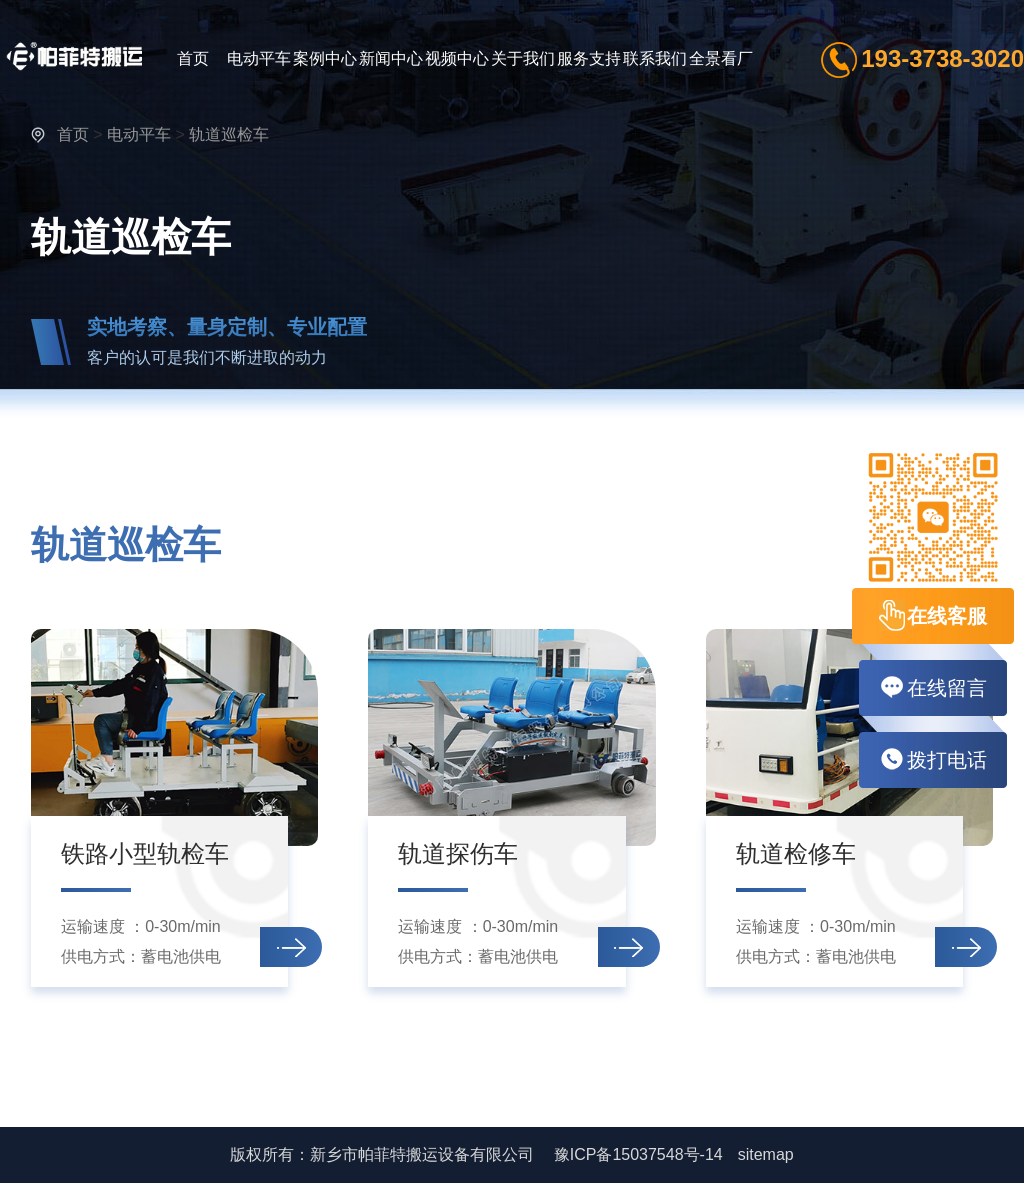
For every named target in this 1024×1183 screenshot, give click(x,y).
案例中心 (325, 58)
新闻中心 (391, 58)
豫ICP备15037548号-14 (638, 1154)
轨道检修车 (796, 853)
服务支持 (589, 58)
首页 (193, 58)
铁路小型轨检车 (145, 853)
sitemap (766, 1154)
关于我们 (523, 58)
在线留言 (933, 688)
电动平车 (259, 58)
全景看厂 (721, 58)
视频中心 (457, 58)
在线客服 (933, 616)
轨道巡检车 (229, 134)
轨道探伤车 (458, 853)
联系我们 (655, 58)
